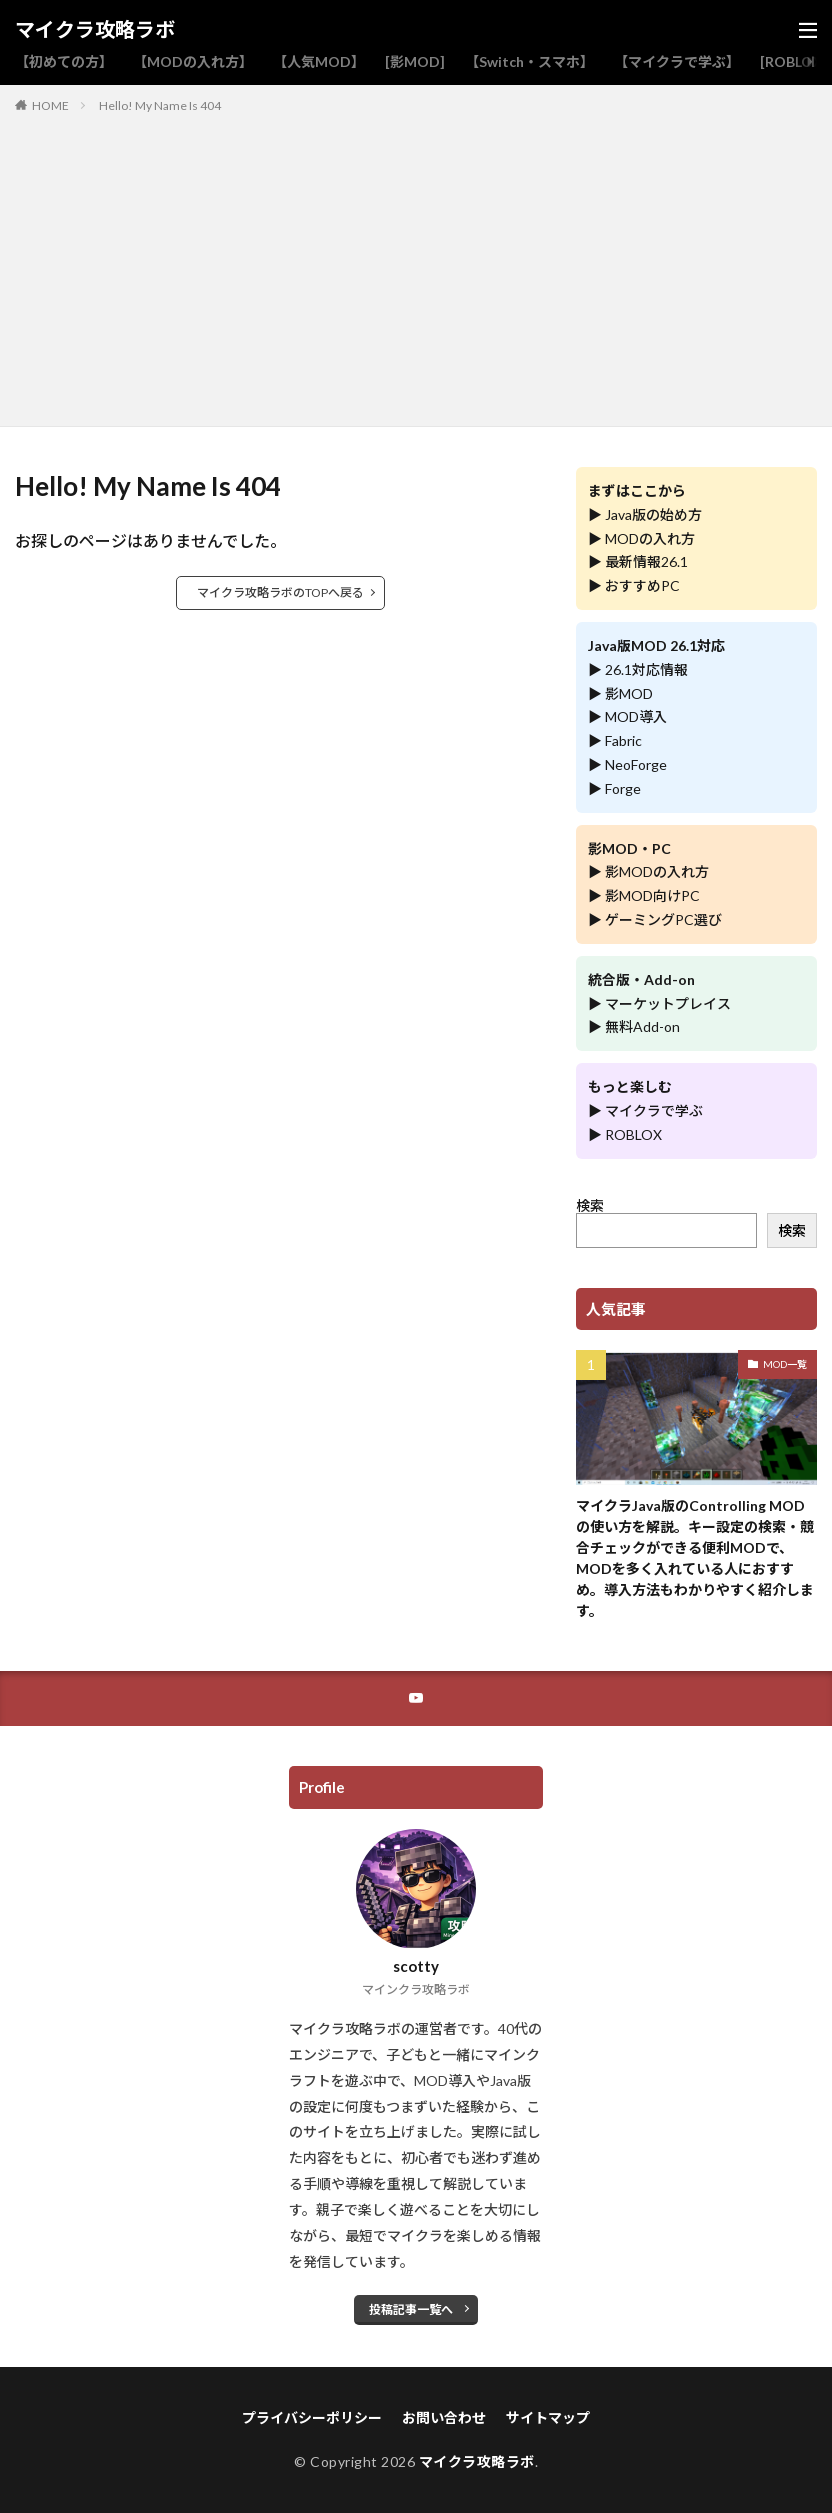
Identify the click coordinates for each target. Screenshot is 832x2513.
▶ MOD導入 (627, 716)
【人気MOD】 (319, 61)
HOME (50, 105)
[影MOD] (415, 61)
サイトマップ (548, 2417)
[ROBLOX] (794, 61)
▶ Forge (614, 788)
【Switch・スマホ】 (529, 61)
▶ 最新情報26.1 (638, 561)
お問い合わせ (444, 2417)
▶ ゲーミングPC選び (655, 919)
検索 (590, 1205)
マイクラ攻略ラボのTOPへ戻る (280, 592)
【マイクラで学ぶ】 (677, 61)
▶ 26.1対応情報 (638, 669)
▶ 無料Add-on (634, 1026)
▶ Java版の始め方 (645, 514)
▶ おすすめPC (634, 585)
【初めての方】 (64, 61)
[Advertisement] (416, 266)
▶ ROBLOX (625, 1134)
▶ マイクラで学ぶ (645, 1110)
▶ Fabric (615, 740)
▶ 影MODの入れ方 (648, 871)
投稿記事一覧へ (411, 2309)
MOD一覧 (785, 1364)
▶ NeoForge (627, 764)
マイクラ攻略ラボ (95, 30)
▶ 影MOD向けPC (644, 895)
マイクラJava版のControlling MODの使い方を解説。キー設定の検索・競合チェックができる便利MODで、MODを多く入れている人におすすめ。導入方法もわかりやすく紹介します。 (695, 1558)
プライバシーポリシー (312, 2417)
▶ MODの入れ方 (641, 538)
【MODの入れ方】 (193, 61)
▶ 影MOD (620, 693)
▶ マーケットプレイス (659, 1003)
